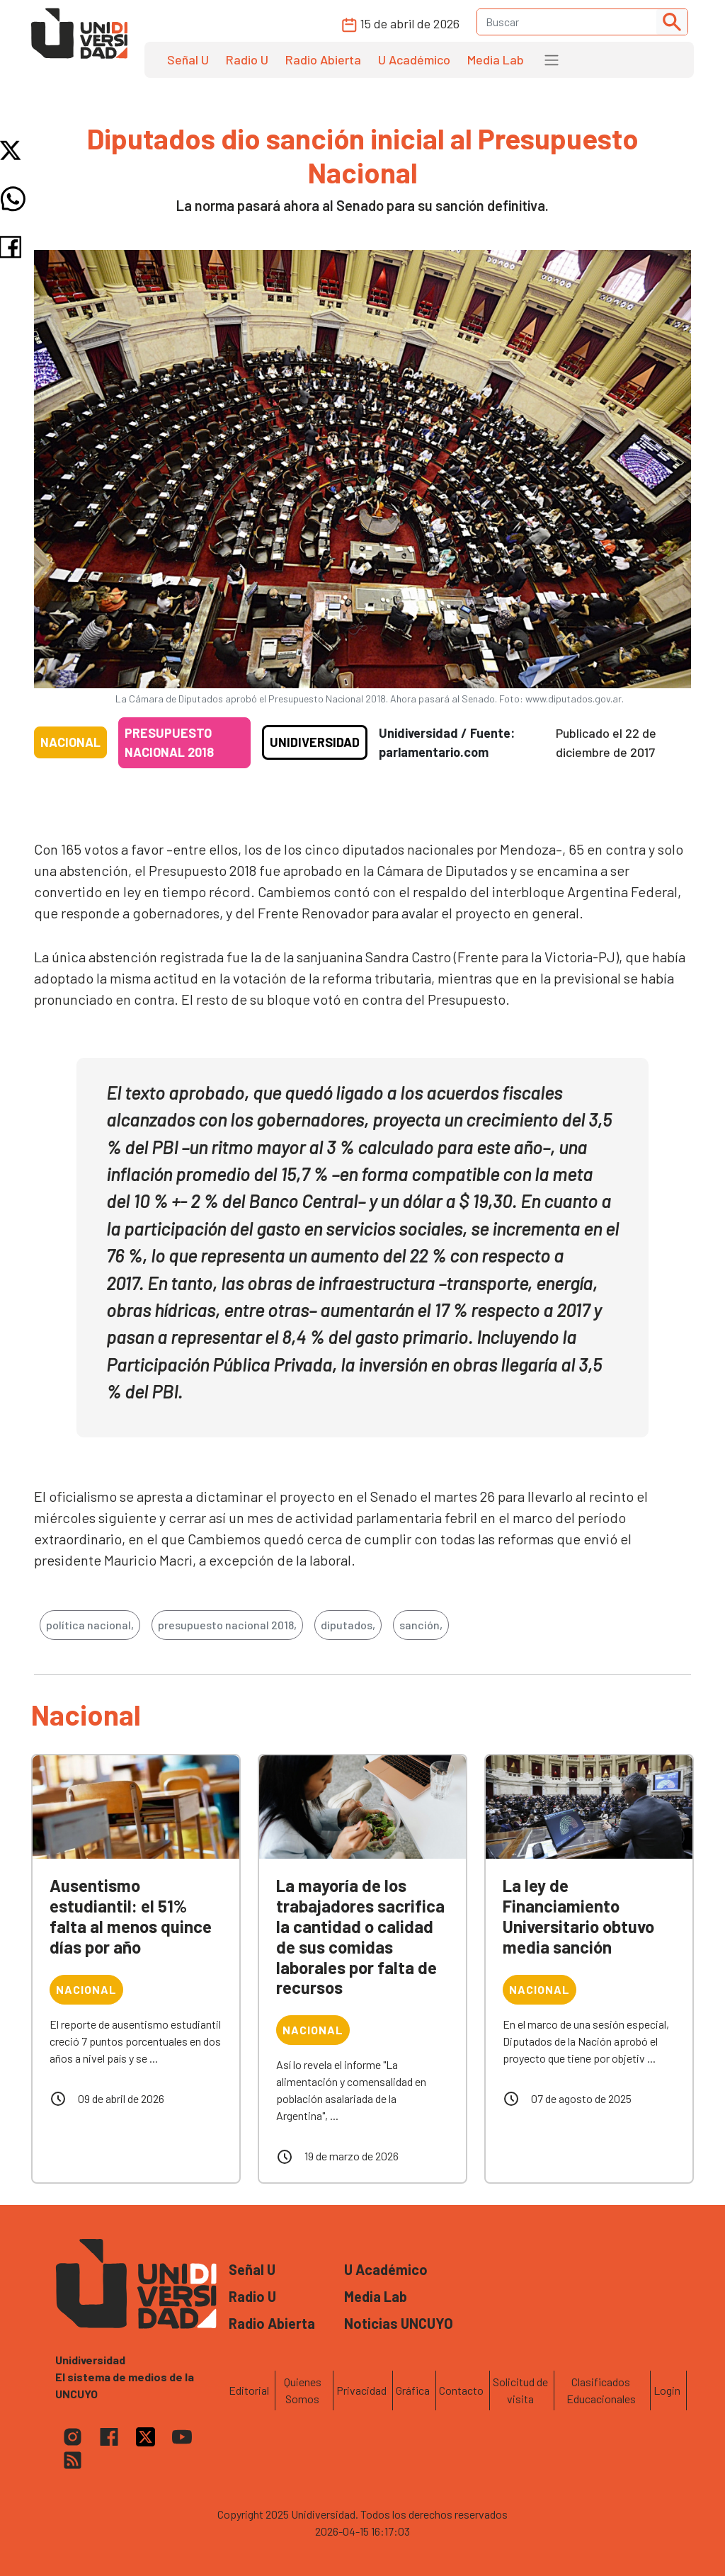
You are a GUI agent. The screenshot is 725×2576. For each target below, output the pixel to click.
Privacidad (361, 2390)
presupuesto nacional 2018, (227, 1624)
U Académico (414, 59)
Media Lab (495, 59)
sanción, (421, 1624)
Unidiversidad (315, 742)
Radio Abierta (323, 59)
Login (666, 2390)
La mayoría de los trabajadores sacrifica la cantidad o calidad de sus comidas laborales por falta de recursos (360, 1936)
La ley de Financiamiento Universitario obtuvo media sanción (578, 1915)
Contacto (461, 2390)
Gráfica (413, 2390)
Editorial (249, 2390)
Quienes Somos (302, 2390)
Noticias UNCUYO (398, 2323)
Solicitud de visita (520, 2390)
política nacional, (90, 1624)
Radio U (247, 59)
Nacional (70, 742)
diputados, (348, 1624)
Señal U (188, 59)
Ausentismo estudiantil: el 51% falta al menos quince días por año (131, 1915)
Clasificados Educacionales (601, 2390)
